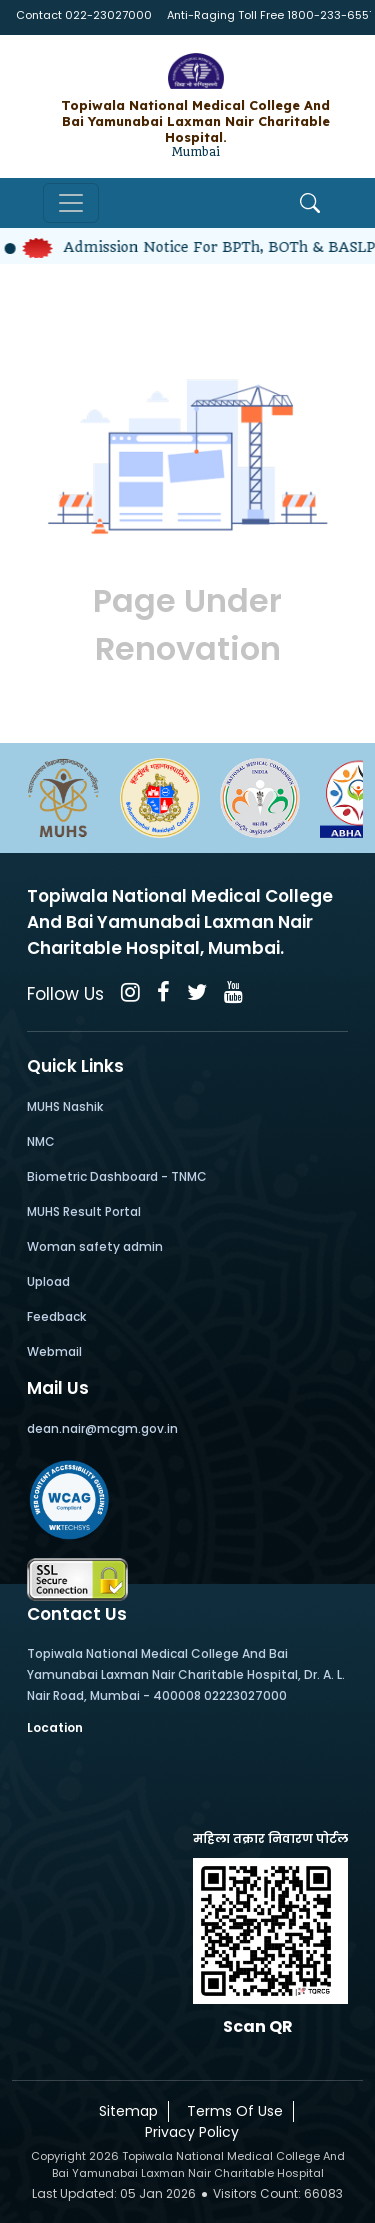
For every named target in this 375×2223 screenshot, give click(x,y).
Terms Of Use (231, 2111)
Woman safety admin (95, 1246)
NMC (41, 1141)
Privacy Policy (188, 2132)
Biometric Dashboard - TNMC (117, 1176)
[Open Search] (310, 203)
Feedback (56, 1316)
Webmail (54, 1351)
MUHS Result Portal (84, 1211)
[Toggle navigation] (71, 203)
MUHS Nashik (65, 1106)
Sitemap (124, 2111)
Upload (48, 1281)
